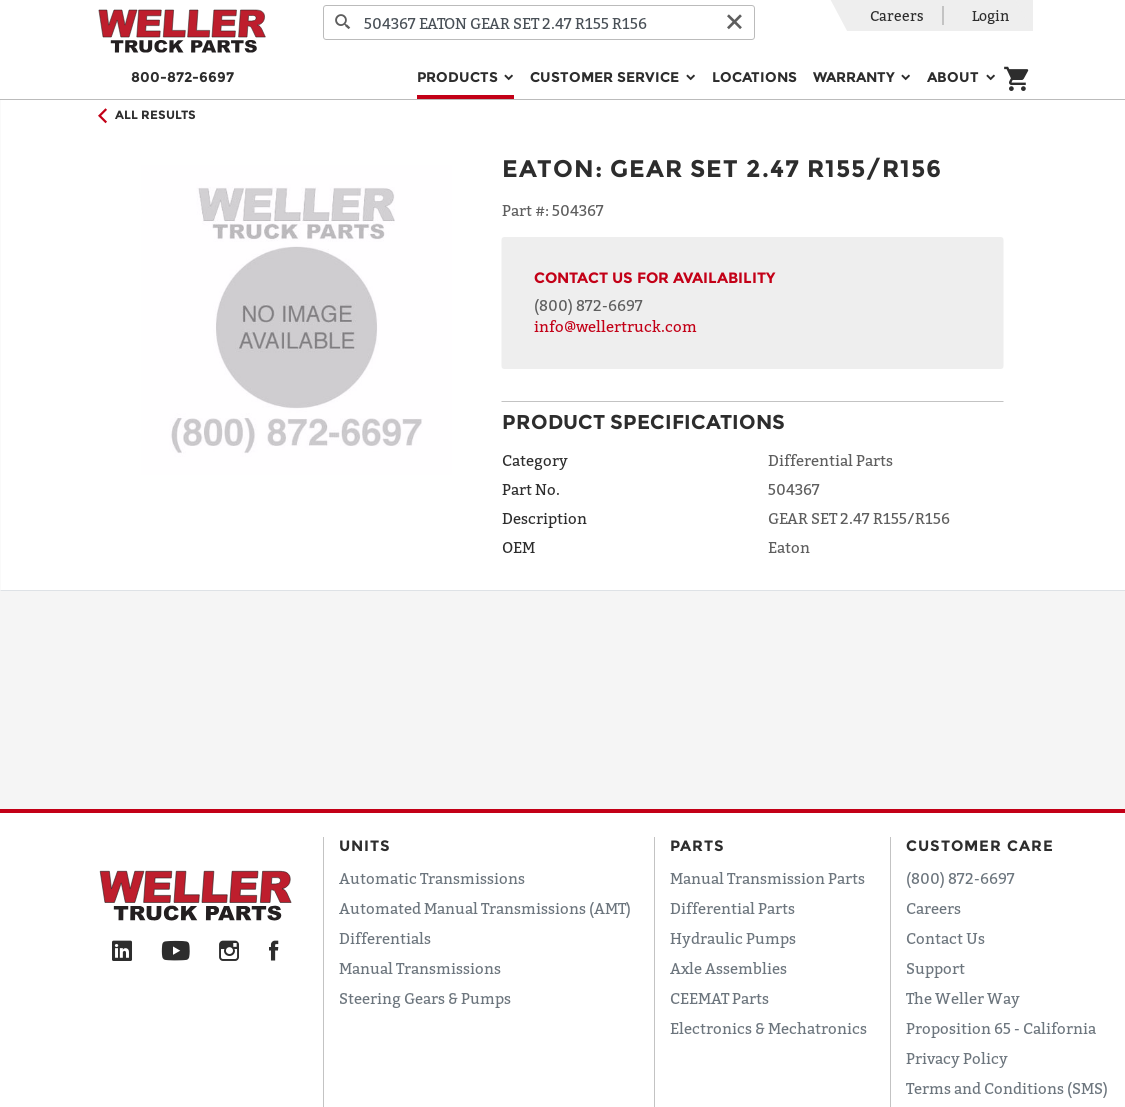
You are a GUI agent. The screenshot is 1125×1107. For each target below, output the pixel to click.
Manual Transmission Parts (767, 878)
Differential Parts (732, 908)
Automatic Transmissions (432, 878)
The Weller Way (963, 998)
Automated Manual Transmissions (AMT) (485, 908)
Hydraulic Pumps (733, 938)
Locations (754, 77)
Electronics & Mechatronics (768, 1028)
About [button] (955, 77)
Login (990, 15)
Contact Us (945, 938)
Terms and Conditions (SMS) (1007, 1088)
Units (365, 845)
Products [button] (459, 77)
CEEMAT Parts (719, 998)
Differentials (385, 938)
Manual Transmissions (420, 968)
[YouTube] (175, 952)
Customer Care (980, 845)
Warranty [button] (856, 77)
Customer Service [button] (606, 77)
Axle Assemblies (728, 968)
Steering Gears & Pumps (425, 998)
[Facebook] (273, 952)
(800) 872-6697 (588, 305)
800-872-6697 (182, 77)
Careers (897, 15)
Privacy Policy (957, 1058)
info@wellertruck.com (615, 326)
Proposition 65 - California (1001, 1028)
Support (935, 968)
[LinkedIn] (122, 952)
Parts (697, 845)
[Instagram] (229, 952)
